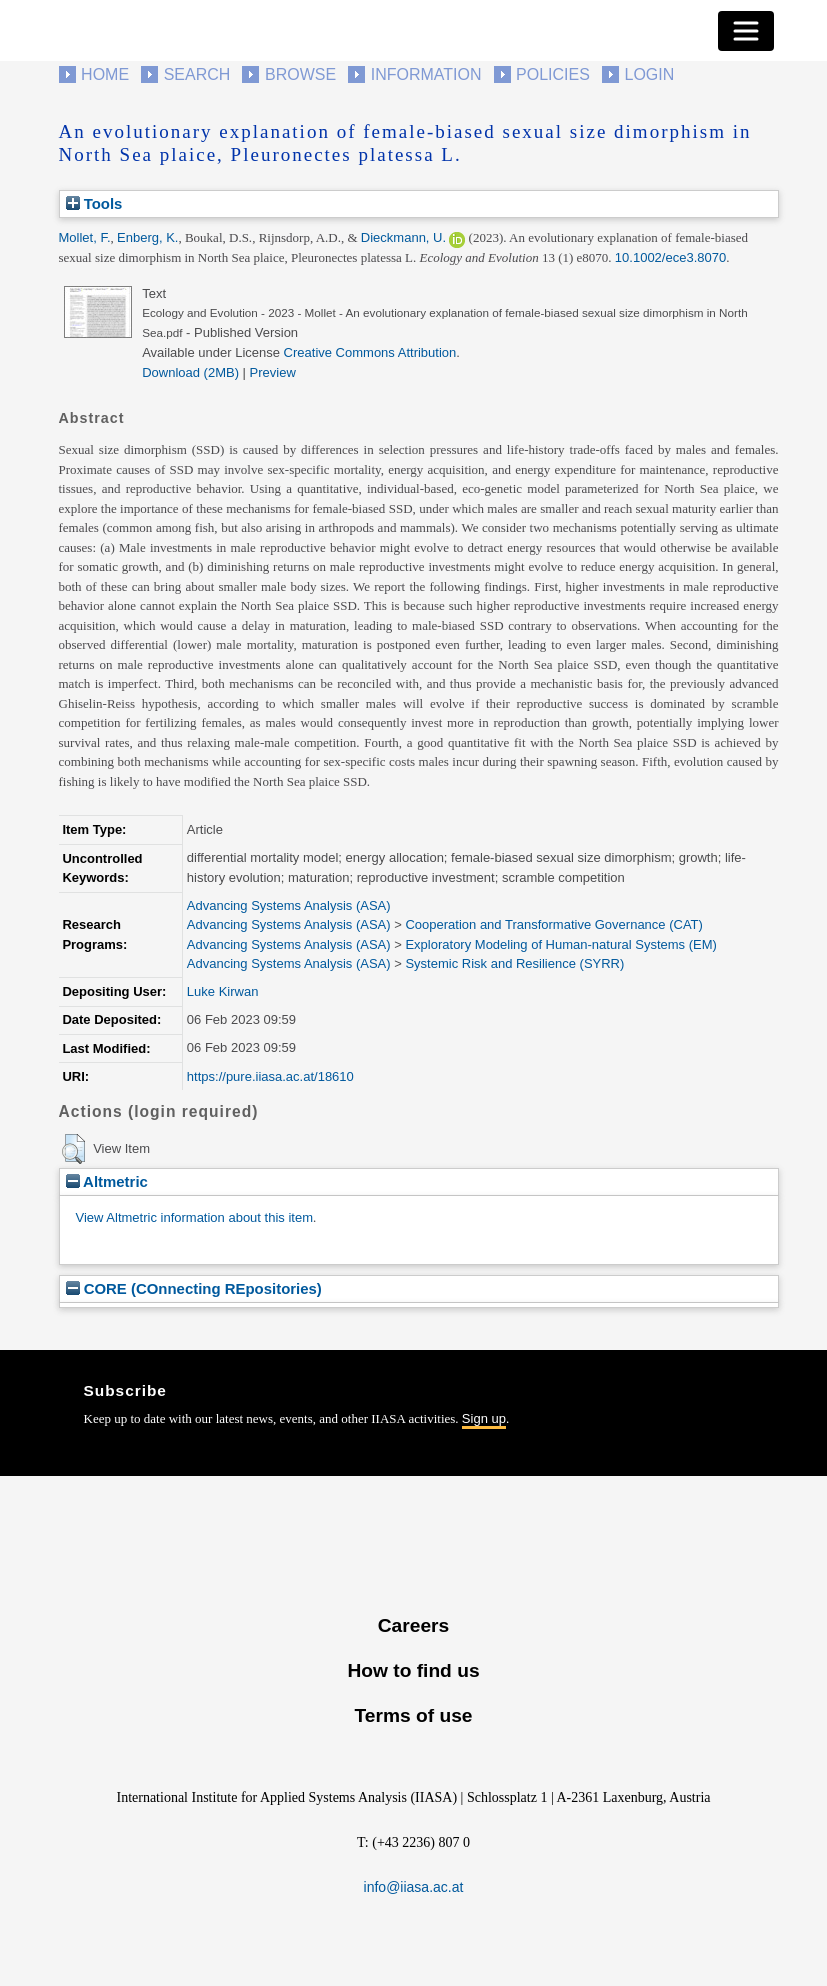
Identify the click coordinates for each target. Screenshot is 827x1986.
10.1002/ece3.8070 (670, 257)
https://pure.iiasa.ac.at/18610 (270, 1076)
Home (105, 74)
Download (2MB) (190, 372)
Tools (94, 203)
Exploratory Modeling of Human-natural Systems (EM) (560, 944)
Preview (273, 372)
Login (650, 74)
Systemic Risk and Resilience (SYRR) (514, 963)
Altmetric (107, 1181)
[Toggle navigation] (746, 31)
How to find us (413, 1670)
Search (197, 74)
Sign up (484, 1418)
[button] (73, 1149)
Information (426, 74)
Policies (553, 74)
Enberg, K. (147, 237)
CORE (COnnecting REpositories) (194, 1288)
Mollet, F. (85, 237)
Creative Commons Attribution (370, 352)
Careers (413, 1625)
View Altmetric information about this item (194, 1217)
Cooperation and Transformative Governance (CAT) (553, 924)
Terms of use (413, 1715)
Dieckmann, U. (403, 237)
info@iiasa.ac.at (414, 1887)
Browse (300, 74)
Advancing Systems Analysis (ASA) (289, 905)
